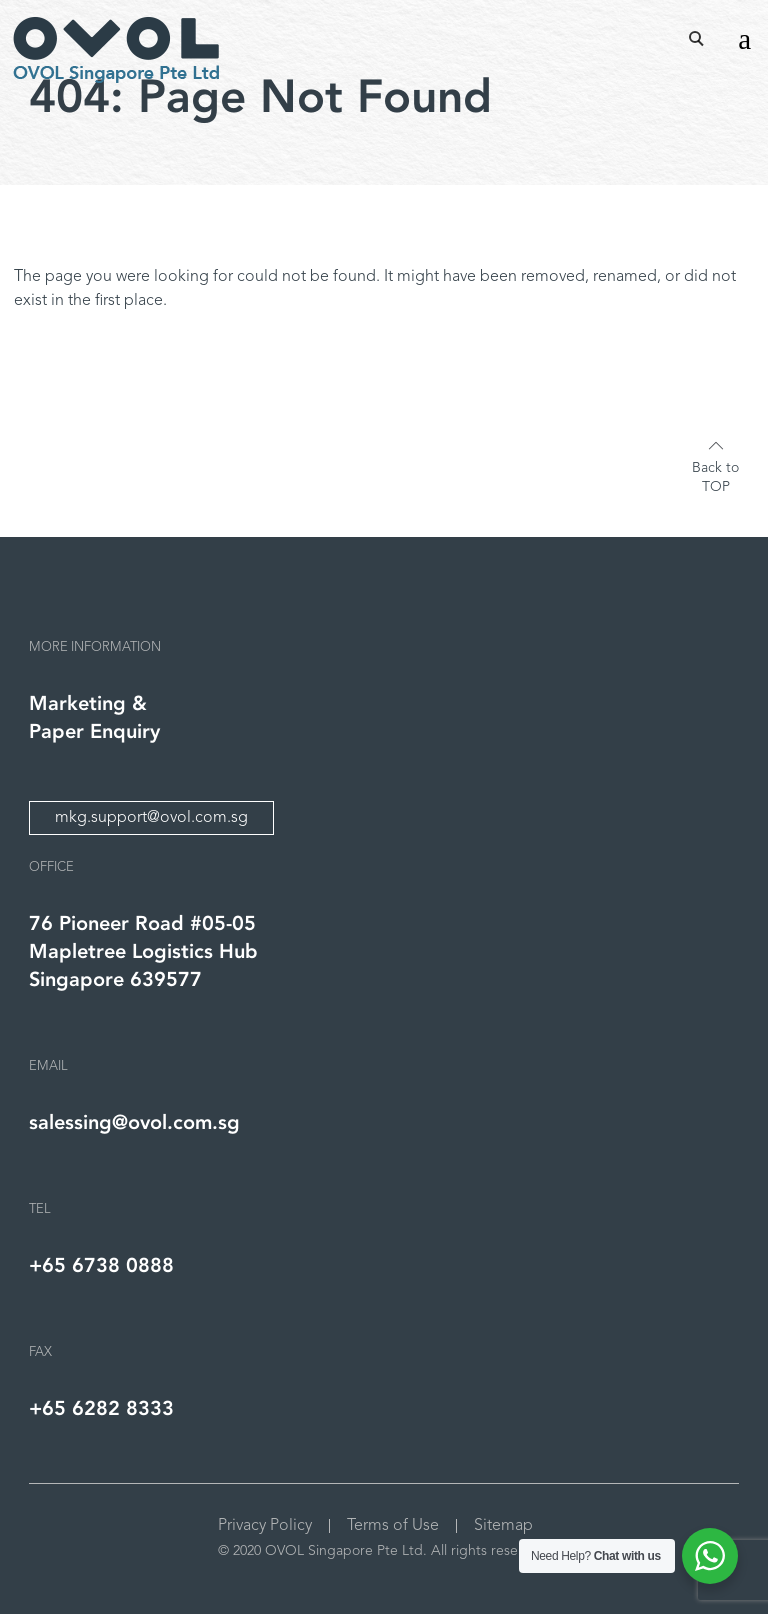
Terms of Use (393, 1526)
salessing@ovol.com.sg (134, 1122)
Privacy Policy (265, 1526)
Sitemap (503, 1526)
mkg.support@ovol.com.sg (151, 818)
